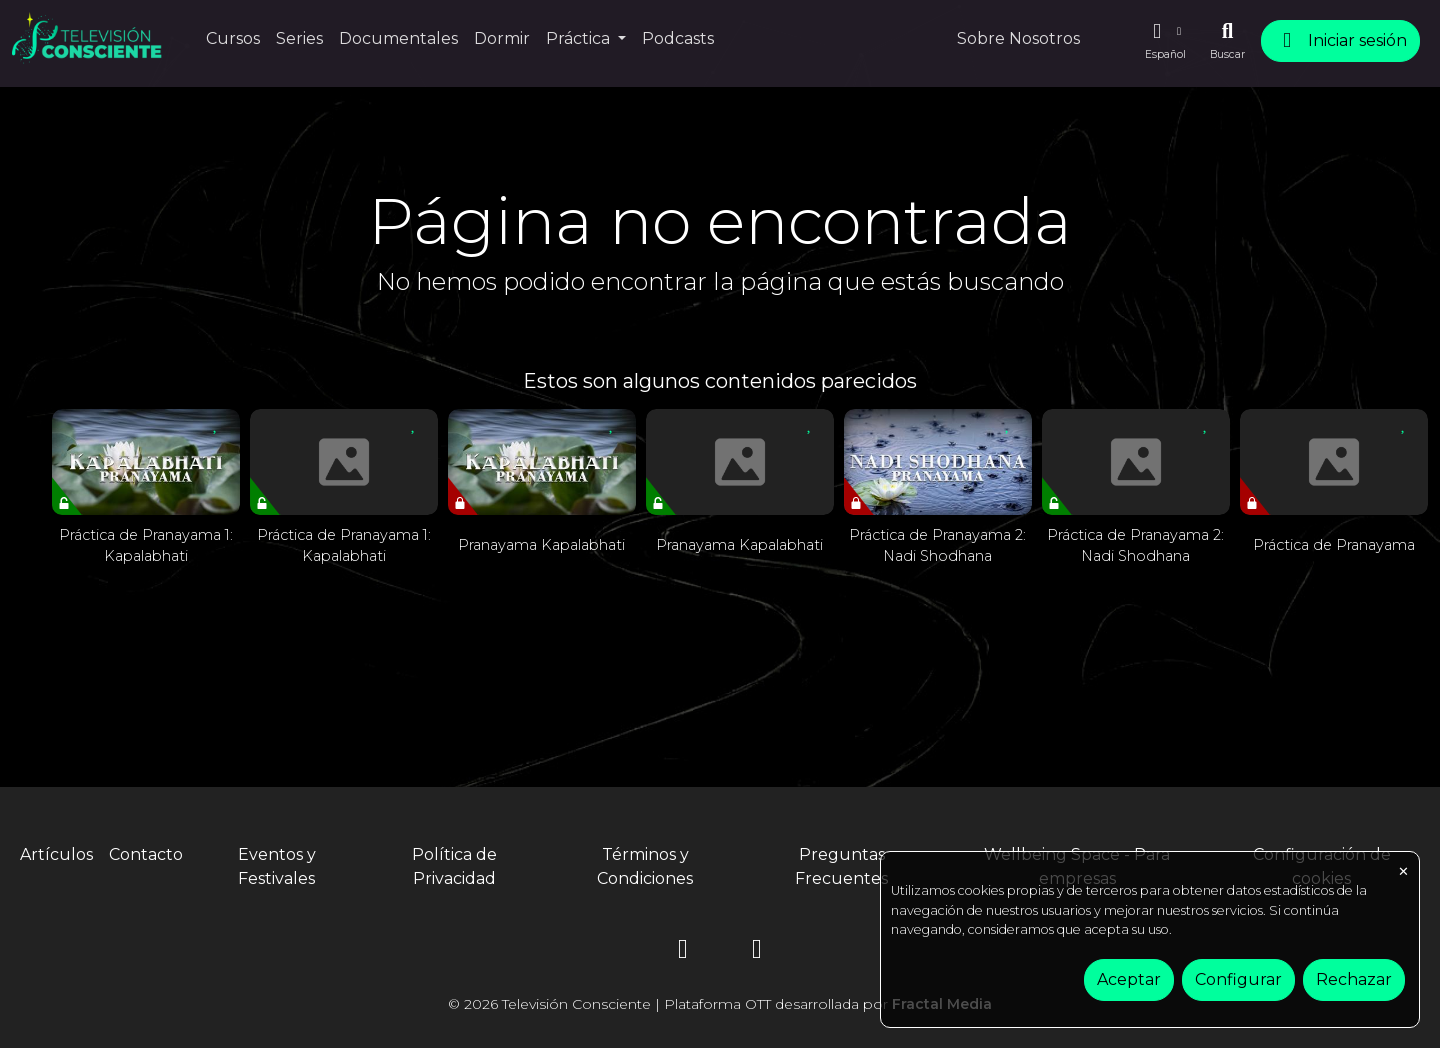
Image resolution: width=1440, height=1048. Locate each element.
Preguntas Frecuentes (841, 866)
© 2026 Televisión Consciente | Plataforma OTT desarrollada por (720, 1004)
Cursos (233, 38)
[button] (1165, 41)
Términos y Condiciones (645, 866)
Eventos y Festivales (277, 866)
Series (299, 38)
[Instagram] (683, 952)
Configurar (1238, 979)
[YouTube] (757, 952)
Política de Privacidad (454, 866)
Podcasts (678, 38)
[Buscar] (1227, 41)
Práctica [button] (580, 38)
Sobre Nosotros (1018, 38)
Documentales (398, 38)
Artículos (56, 854)
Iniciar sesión (1340, 40)
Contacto (146, 854)
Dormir (502, 38)
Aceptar (1129, 979)
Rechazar (1354, 979)
